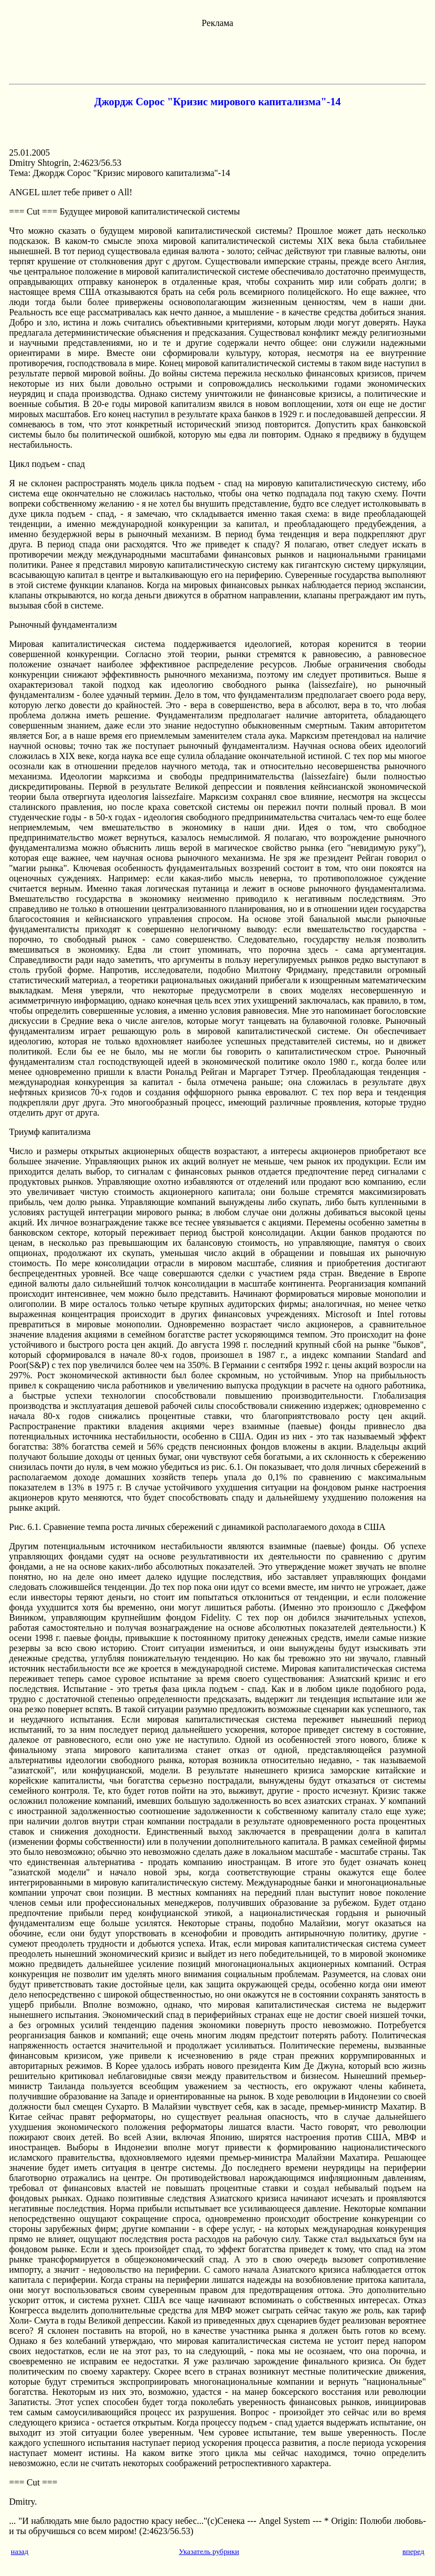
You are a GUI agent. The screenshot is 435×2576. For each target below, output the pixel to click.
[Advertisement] (217, 53)
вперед (413, 2551)
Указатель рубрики (209, 2551)
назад (19, 2551)
